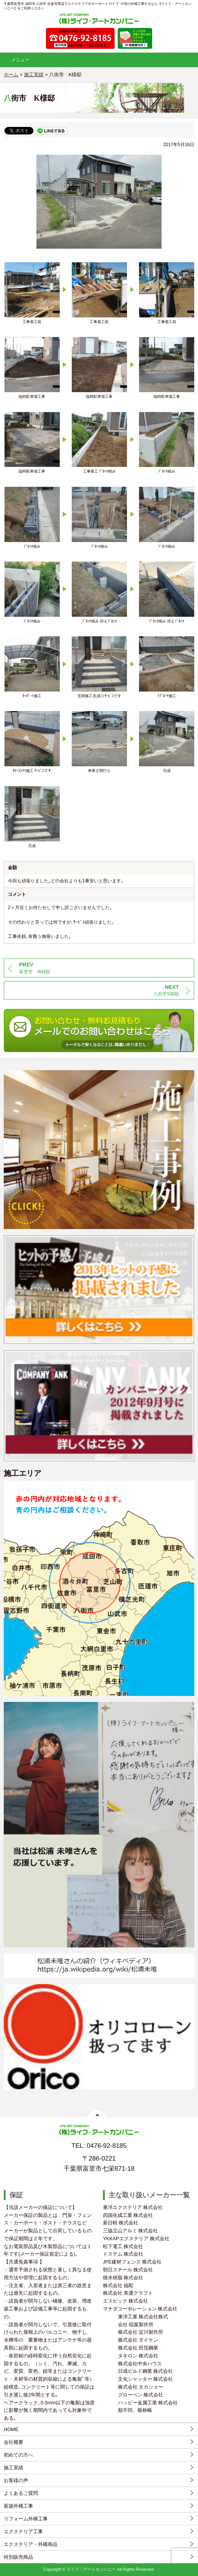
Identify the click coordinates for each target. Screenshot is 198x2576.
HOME (11, 2429)
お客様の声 (16, 2480)
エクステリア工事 (23, 2531)
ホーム (11, 74)
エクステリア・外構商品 (30, 2544)
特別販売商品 (18, 2557)
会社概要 (13, 2442)
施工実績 (13, 2467)
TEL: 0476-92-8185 (99, 2145)
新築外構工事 (18, 2506)
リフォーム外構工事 (26, 2519)
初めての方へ (18, 2455)
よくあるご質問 (21, 2493)
